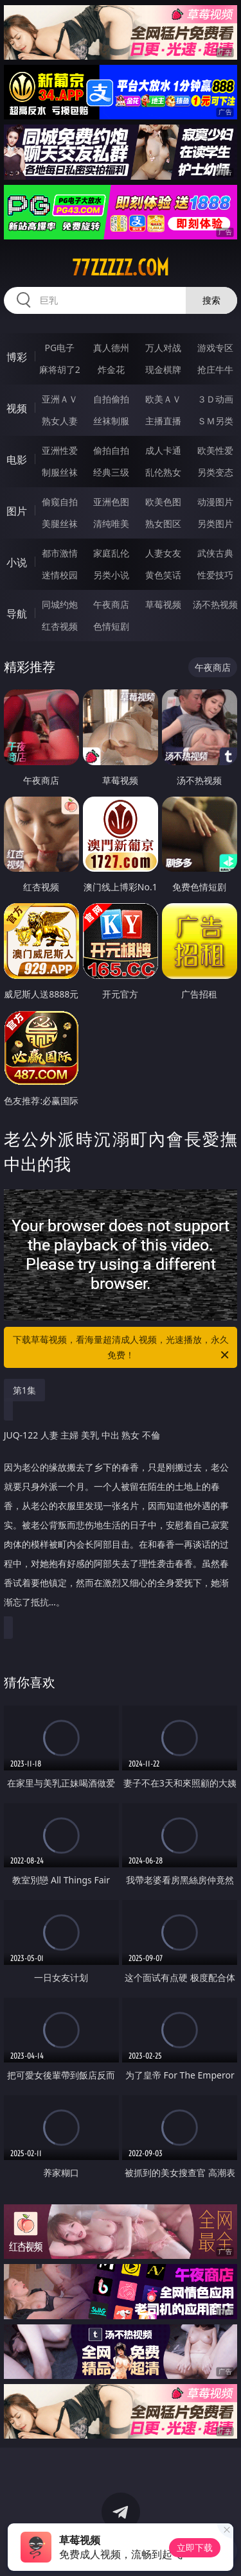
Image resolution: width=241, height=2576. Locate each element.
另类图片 (215, 523)
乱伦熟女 (163, 472)
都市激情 (60, 553)
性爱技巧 (215, 575)
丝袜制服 (111, 421)
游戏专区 (215, 347)
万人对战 (163, 347)
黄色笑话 (163, 575)
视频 (16, 408)
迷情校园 (60, 575)
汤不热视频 (215, 604)
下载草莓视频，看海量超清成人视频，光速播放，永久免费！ (122, 1348)
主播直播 (163, 421)
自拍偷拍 (111, 399)
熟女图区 (163, 523)
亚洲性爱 (60, 450)
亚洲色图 (111, 502)
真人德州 (111, 347)
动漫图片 (215, 502)
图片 (16, 511)
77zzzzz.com (120, 268)
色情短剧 (111, 626)
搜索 (211, 300)
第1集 (24, 1390)
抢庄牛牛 (215, 369)
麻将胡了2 (59, 369)
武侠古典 (215, 553)
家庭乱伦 (111, 553)
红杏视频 (60, 626)
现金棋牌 (163, 369)
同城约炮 (60, 604)
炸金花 (111, 369)
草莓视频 (163, 604)
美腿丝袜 (60, 523)
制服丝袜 (60, 472)
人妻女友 (163, 553)
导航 (16, 614)
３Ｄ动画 (215, 399)
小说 (16, 562)
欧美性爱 (215, 450)
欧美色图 (163, 502)
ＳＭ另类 (215, 421)
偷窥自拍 (60, 502)
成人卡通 (163, 450)
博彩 (16, 357)
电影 (16, 460)
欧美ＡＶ (163, 399)
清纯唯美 (111, 523)
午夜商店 (111, 604)
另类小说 (111, 575)
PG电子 (59, 347)
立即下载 (195, 2547)
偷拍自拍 (111, 450)
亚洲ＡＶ (60, 399)
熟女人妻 (60, 421)
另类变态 (215, 472)
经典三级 (111, 472)
